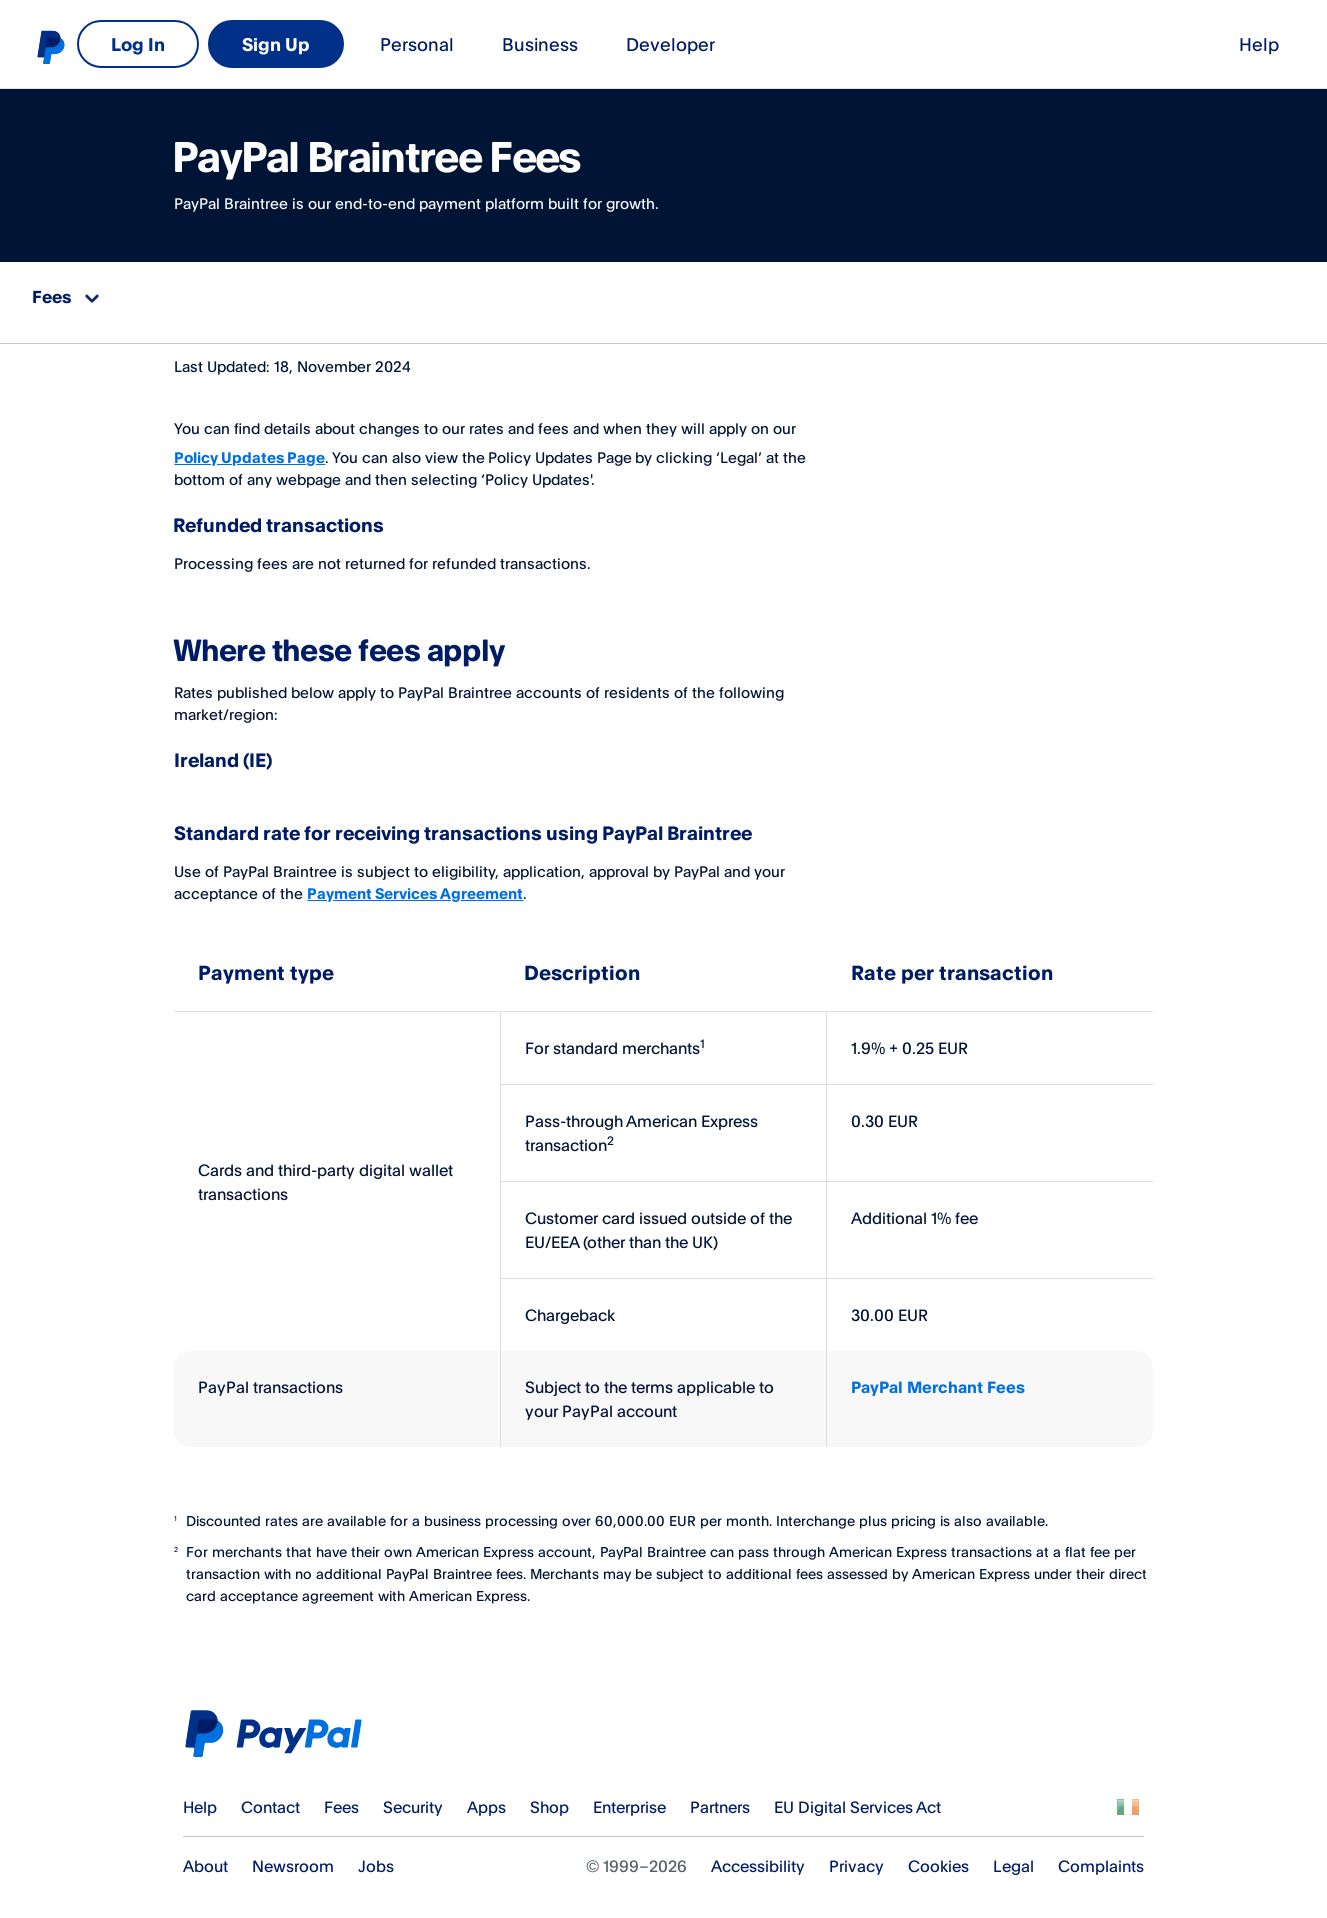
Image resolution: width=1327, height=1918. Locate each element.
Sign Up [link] (1227, 44)
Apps (486, 1796)
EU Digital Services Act (857, 1796)
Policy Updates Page (249, 447)
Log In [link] (1089, 44)
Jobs (376, 1856)
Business (276, 44)
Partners (720, 1796)
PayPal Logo (279, 1723)
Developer (394, 44)
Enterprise (629, 1796)
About (205, 1856)
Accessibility (758, 1856)
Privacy (856, 1856)
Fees (341, 1796)
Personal (153, 44)
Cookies (938, 1856)
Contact (270, 1796)
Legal (1013, 1856)
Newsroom (293, 1856)
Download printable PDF (1152, 297)
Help (983, 44)
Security (413, 1796)
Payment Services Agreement (415, 882)
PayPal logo (50, 46)
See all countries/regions (1128, 1796)
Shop (549, 1796)
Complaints (1101, 1856)
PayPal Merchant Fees (938, 1377)
